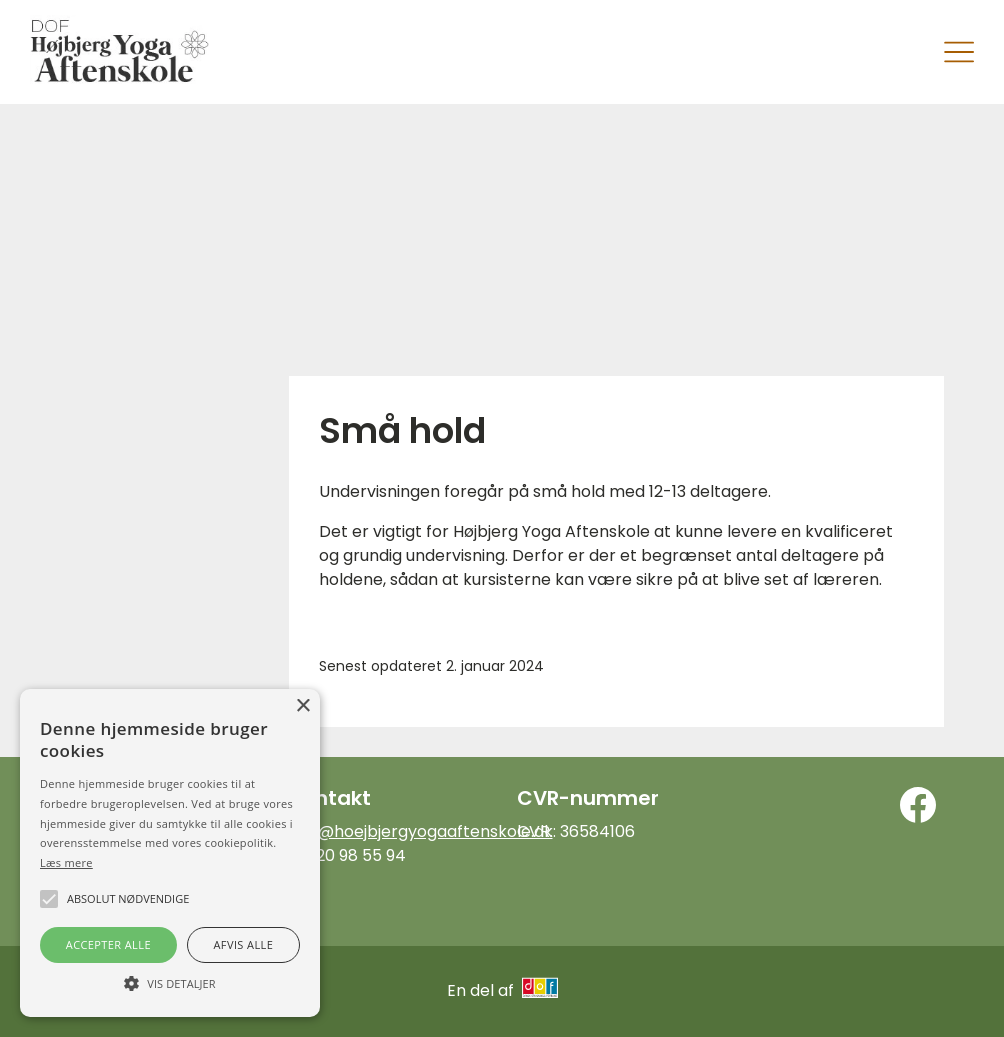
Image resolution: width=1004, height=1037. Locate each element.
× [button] (302, 706)
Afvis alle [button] (243, 944)
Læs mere (66, 862)
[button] (170, 982)
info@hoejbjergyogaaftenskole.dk (421, 831)
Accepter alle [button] (108, 944)
